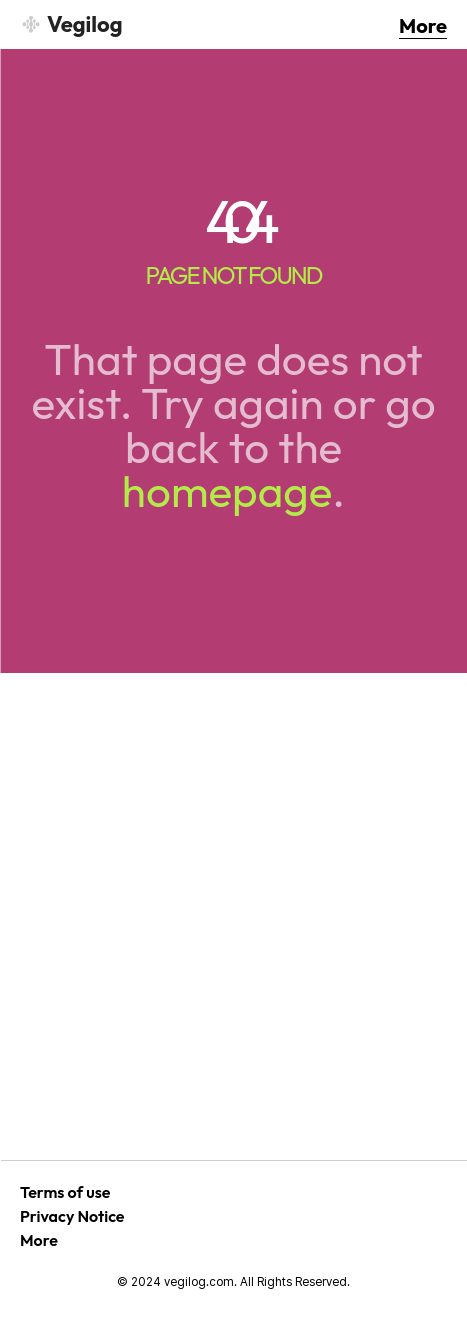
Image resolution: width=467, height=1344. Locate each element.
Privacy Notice (72, 1216)
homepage (227, 490)
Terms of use (65, 1192)
